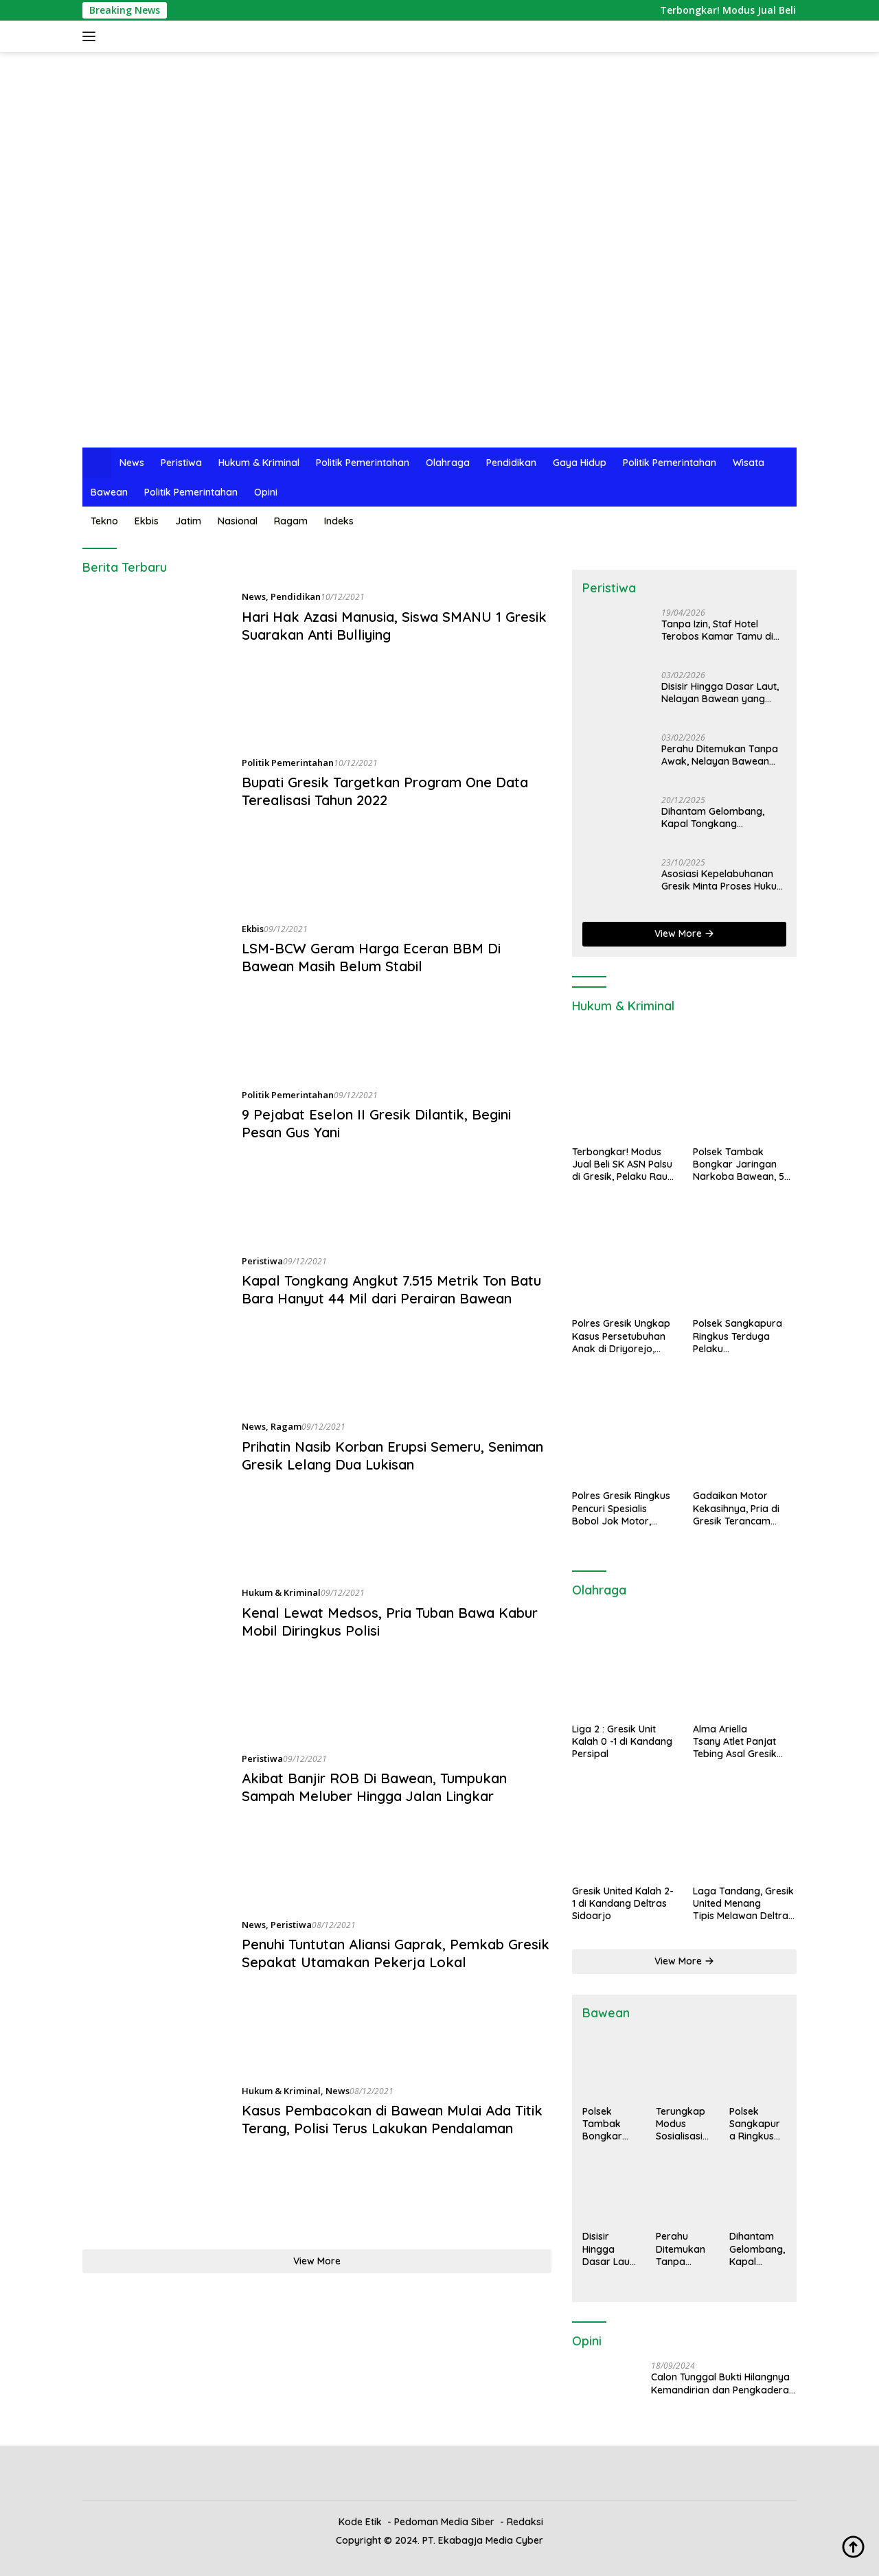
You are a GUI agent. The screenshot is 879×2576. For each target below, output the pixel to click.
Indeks (339, 521)
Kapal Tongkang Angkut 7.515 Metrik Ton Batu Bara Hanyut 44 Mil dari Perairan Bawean (391, 1289)
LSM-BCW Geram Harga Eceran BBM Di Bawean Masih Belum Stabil (371, 957)
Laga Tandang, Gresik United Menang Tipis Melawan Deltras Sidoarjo (743, 1904)
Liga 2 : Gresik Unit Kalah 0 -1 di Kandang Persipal (622, 1741)
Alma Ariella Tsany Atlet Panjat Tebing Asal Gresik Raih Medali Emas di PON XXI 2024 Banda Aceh (735, 1742)
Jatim (188, 521)
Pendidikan (511, 462)
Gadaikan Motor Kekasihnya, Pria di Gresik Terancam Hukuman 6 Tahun (736, 1508)
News (131, 462)
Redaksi (525, 2522)
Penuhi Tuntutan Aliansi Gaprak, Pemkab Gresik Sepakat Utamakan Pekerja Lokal (395, 1953)
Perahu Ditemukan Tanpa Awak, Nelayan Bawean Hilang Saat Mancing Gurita (723, 755)
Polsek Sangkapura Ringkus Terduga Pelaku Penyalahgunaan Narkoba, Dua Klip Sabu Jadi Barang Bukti (737, 1336)
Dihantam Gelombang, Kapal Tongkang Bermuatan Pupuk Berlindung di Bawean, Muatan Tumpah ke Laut (716, 817)
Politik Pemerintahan (362, 462)
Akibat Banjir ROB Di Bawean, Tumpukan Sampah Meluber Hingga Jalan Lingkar (374, 1787)
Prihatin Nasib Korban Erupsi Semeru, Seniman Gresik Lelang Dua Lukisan (392, 1455)
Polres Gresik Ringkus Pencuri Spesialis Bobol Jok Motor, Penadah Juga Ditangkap (621, 1508)
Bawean (109, 492)
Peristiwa (181, 462)
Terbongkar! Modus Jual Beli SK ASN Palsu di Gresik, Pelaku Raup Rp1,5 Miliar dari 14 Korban (623, 1164)
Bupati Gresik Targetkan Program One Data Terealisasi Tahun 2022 (385, 791)
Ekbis (147, 521)
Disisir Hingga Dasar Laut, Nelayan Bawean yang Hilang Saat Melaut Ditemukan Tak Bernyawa (720, 692)
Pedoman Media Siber (444, 2522)
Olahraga (448, 462)
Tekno (104, 521)
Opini (265, 492)
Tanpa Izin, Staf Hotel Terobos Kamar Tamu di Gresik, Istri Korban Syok (717, 630)
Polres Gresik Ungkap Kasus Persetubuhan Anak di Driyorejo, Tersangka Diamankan (621, 1336)
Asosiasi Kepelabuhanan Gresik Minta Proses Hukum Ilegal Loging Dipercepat (723, 880)
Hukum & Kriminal (258, 462)
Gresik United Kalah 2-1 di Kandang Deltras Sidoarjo (623, 1903)
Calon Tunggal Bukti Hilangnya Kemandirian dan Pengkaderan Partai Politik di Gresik (723, 2383)
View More (317, 2261)
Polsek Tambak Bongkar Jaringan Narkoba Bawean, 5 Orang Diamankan (738, 1164)
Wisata (748, 462)
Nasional (238, 521)
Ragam (291, 521)
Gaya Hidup (579, 462)
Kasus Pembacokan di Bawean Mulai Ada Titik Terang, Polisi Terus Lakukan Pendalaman (392, 2119)
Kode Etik (360, 2522)
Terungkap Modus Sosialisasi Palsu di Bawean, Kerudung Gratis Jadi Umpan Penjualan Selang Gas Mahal (681, 2124)
